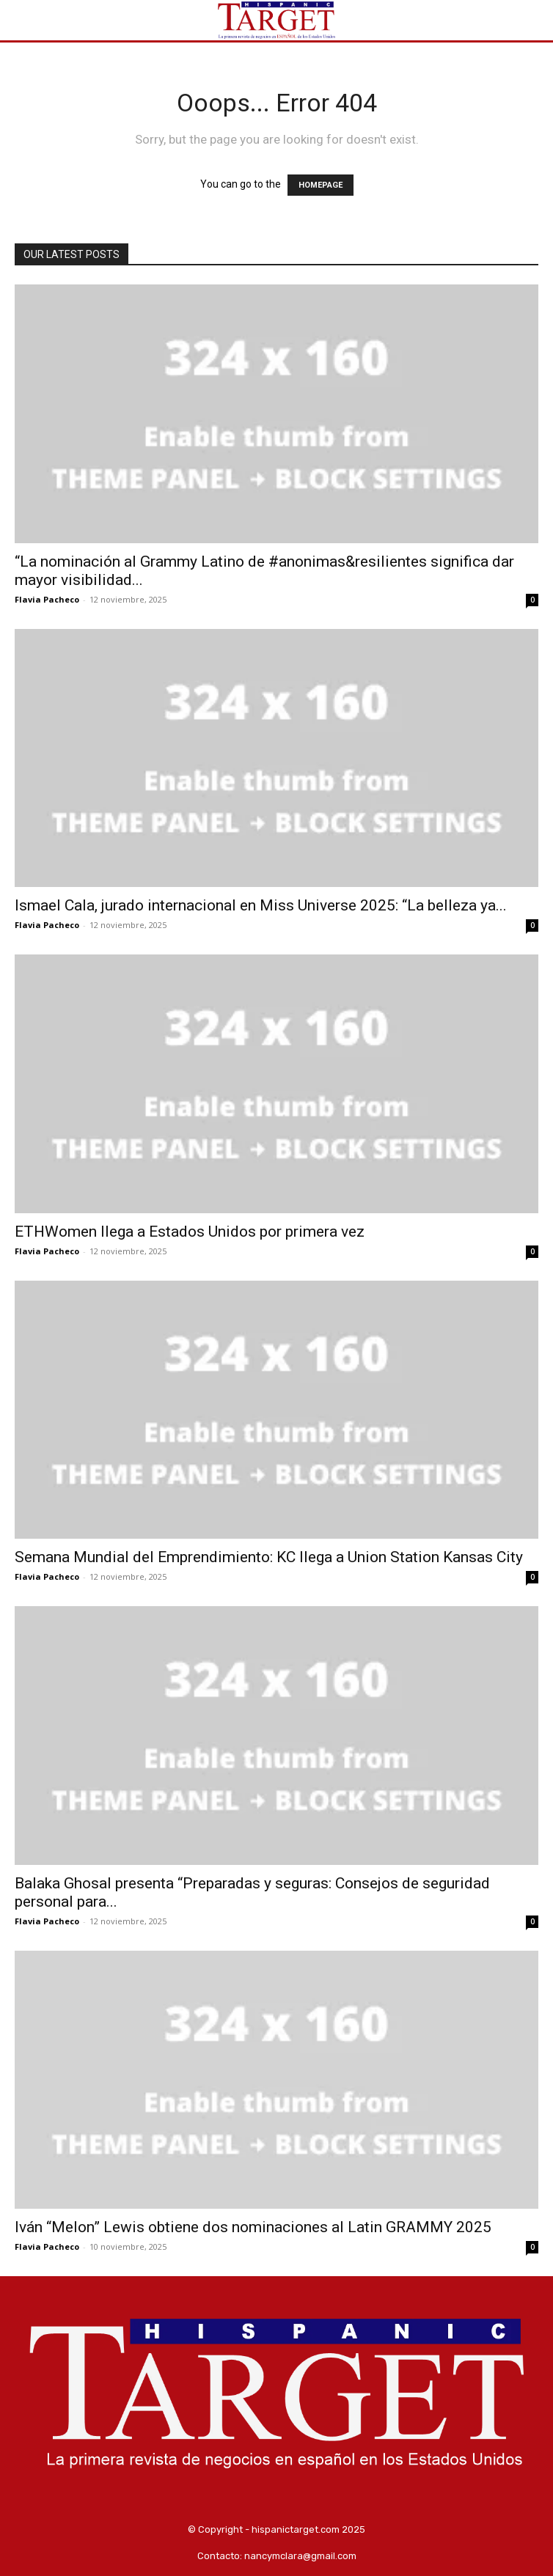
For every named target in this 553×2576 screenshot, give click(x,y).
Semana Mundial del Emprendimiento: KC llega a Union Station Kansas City (269, 1557)
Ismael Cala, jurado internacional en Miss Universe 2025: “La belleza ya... (261, 905)
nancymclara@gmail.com (300, 2555)
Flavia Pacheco (47, 599)
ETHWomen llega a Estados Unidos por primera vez (190, 1231)
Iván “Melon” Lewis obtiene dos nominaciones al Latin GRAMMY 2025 (253, 2227)
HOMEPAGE (321, 185)
